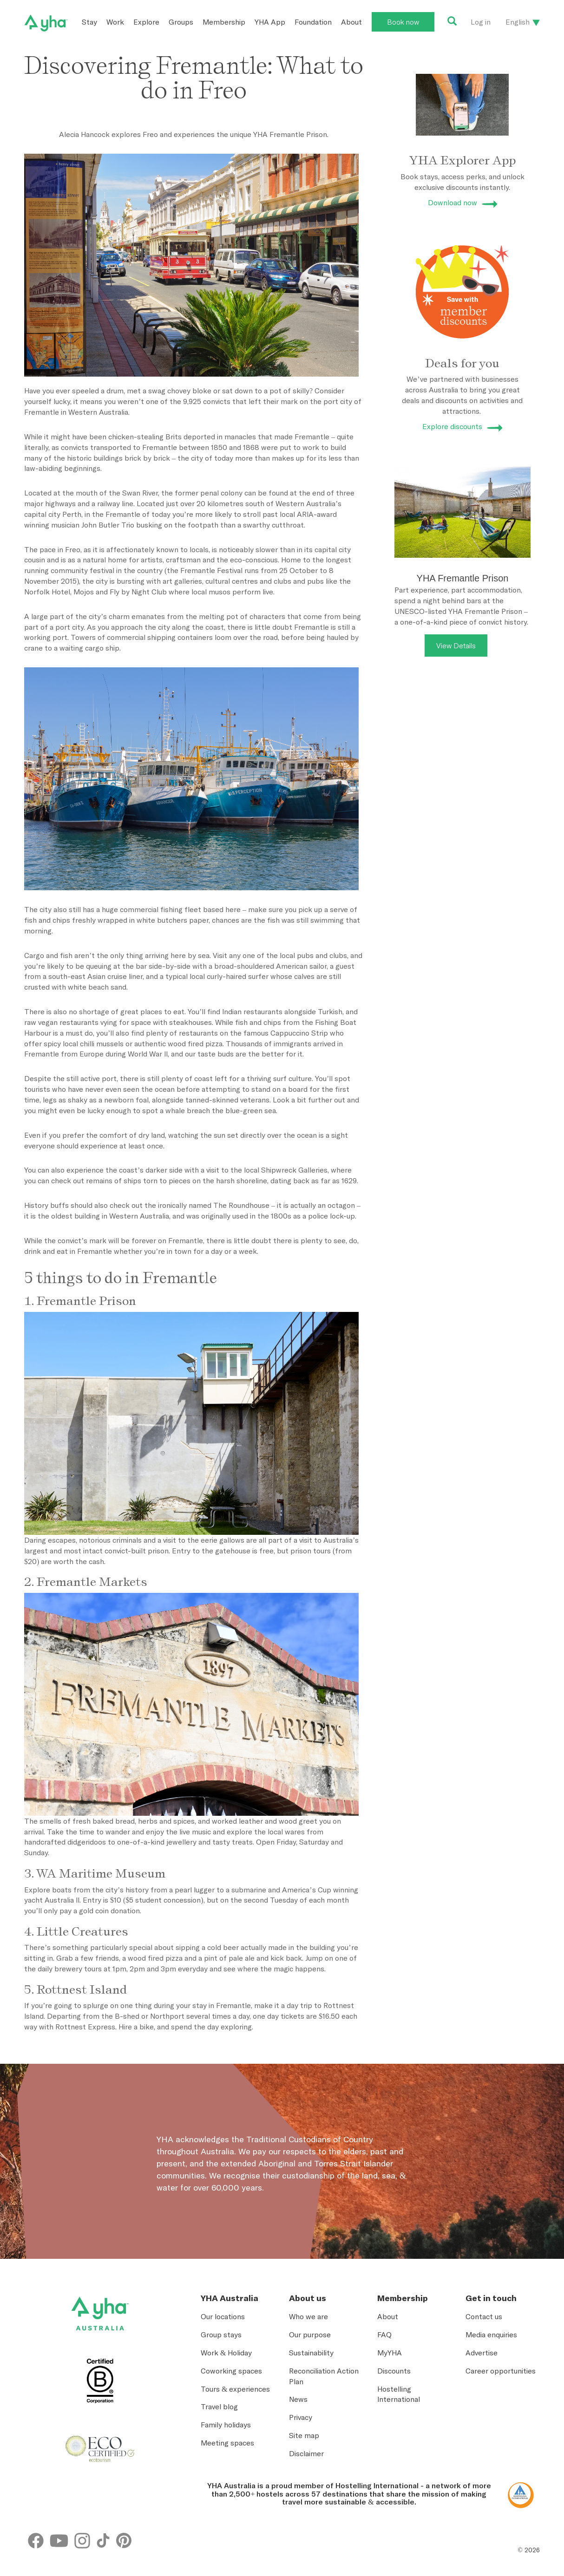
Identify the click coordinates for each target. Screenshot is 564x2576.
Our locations (223, 2316)
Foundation (313, 21)
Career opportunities (501, 2370)
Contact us (484, 2316)
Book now (403, 21)
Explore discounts (452, 426)
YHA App (270, 21)
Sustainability (311, 2352)
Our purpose (310, 2334)
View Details (456, 645)
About (351, 21)
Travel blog (219, 2406)
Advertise (482, 2352)
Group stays (221, 2334)
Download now (452, 202)
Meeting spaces (227, 2442)
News (298, 2399)
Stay (89, 21)
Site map (304, 2435)
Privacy (300, 2417)
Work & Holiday (226, 2352)
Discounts (394, 2370)
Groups (181, 21)
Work (115, 21)
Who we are (308, 2316)
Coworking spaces (231, 2370)
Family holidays (226, 2424)
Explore (146, 21)
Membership (224, 21)
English (517, 21)
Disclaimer (306, 2453)
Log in (481, 21)
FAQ (384, 2334)
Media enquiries (491, 2334)
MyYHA (389, 2352)
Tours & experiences (235, 2388)
